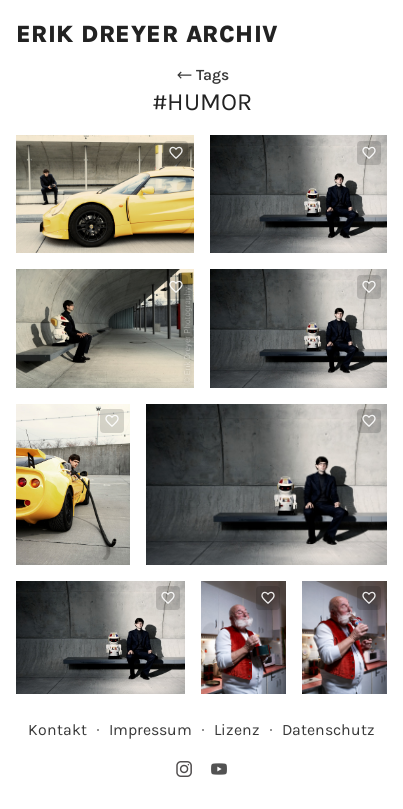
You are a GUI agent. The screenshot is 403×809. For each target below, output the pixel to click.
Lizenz (237, 729)
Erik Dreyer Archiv (147, 34)
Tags (202, 75)
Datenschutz (328, 729)
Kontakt (57, 729)
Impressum (150, 729)
